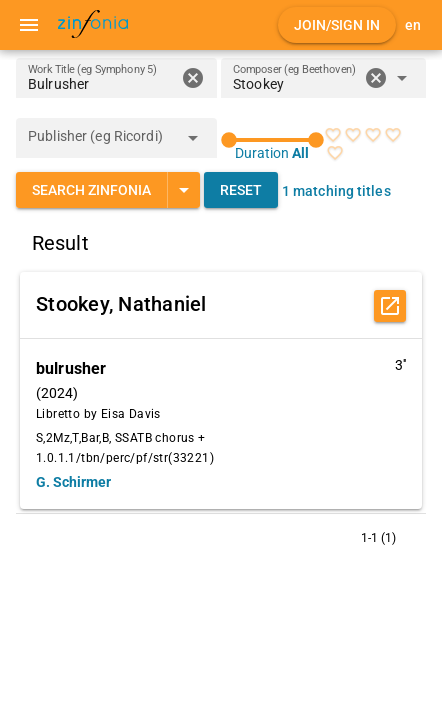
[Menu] (29, 25)
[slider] (272, 140)
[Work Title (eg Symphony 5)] (101, 78)
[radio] (333, 135)
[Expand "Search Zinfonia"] (183, 190)
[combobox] (295, 84)
